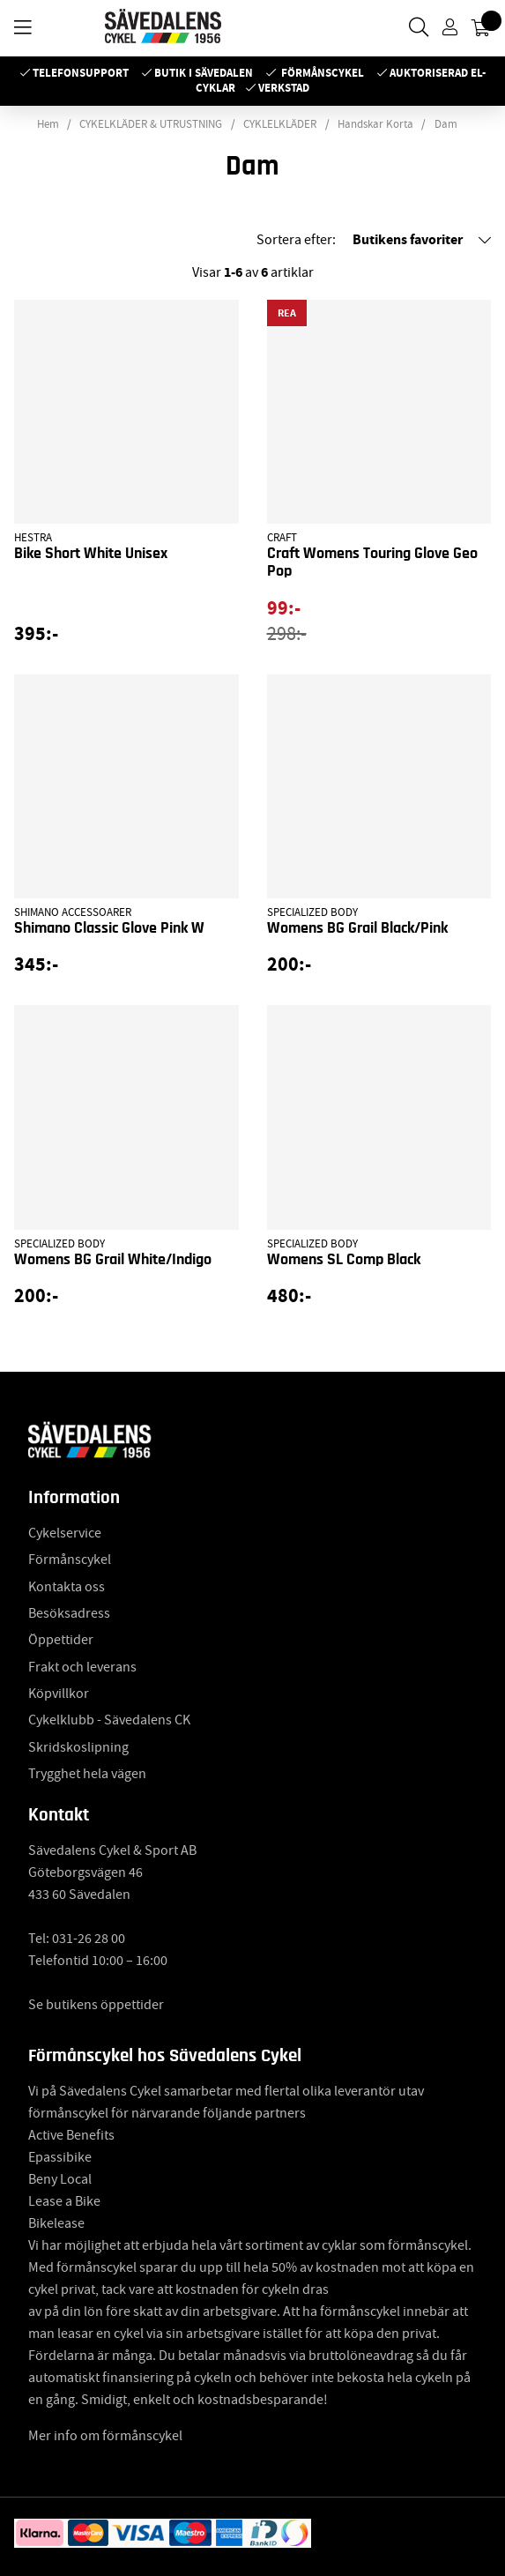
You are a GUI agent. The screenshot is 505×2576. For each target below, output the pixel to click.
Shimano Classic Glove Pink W (109, 928)
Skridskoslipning (78, 1747)
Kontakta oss (66, 1587)
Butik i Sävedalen (203, 72)
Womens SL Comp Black (343, 1260)
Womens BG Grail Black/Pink (357, 928)
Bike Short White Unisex (90, 554)
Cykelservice (64, 1533)
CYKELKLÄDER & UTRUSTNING (150, 124)
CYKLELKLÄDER (279, 124)
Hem (48, 124)
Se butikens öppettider (96, 2005)
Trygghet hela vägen (87, 1774)
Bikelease (56, 2223)
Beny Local (60, 2179)
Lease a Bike (64, 2201)
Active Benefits (71, 2135)
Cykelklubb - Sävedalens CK (109, 1720)
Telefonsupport (81, 72)
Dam (445, 124)
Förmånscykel (322, 72)
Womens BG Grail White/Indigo (113, 1260)
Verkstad (283, 87)
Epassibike (60, 2157)
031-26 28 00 (88, 1938)
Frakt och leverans (82, 1667)
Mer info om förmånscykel (105, 2436)
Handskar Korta (375, 124)
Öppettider (60, 1640)
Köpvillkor (58, 1693)
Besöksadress (69, 1613)
